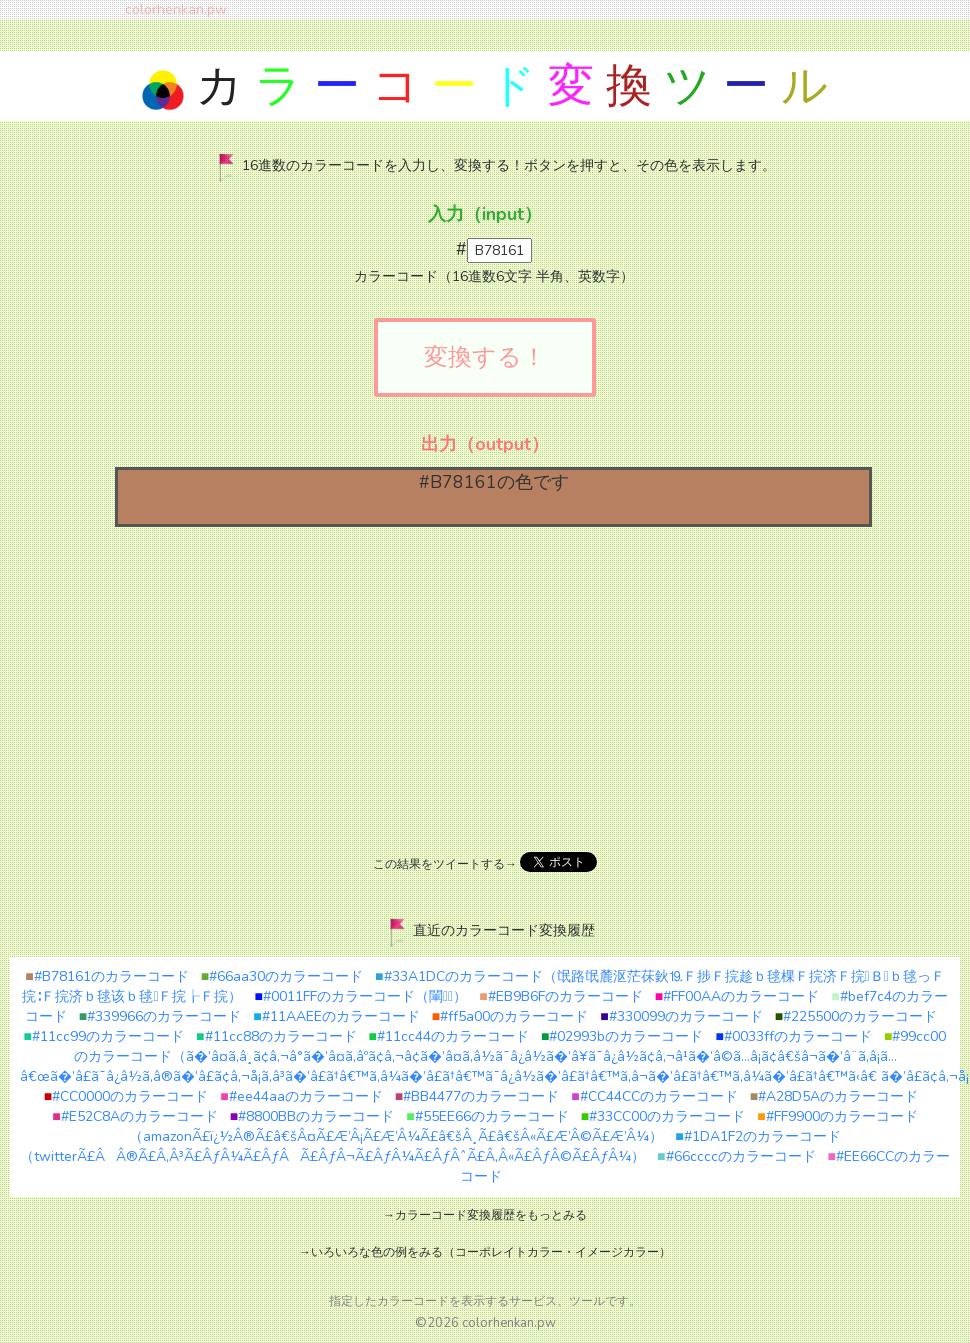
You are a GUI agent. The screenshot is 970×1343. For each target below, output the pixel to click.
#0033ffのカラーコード (793, 1036)
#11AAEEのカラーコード (336, 1016)
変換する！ (485, 357)
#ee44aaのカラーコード (301, 1096)
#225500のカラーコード (856, 1016)
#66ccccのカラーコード (736, 1156)
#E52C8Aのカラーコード (134, 1116)
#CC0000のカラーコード (126, 1096)
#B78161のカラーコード (106, 976)
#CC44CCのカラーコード (654, 1096)
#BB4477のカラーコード (477, 1096)
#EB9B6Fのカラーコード (560, 996)
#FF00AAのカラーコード (737, 996)
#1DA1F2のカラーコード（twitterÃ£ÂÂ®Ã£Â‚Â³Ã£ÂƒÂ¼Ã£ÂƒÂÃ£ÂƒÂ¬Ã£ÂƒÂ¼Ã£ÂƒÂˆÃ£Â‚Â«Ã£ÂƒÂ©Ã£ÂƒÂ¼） (430, 1146)
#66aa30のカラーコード (282, 976)
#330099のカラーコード (681, 1016)
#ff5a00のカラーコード (510, 1016)
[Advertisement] (485, 687)
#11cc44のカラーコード (449, 1036)
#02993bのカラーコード (622, 1036)
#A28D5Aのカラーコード (834, 1096)
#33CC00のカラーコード (663, 1116)
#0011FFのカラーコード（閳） (361, 996)
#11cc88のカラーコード (276, 1036)
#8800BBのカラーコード (312, 1116)
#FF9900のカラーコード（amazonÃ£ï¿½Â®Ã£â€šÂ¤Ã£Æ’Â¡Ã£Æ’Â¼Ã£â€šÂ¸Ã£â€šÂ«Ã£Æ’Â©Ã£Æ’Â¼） (523, 1126)
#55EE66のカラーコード (487, 1116)
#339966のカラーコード (160, 1016)
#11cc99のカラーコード (104, 1036)
